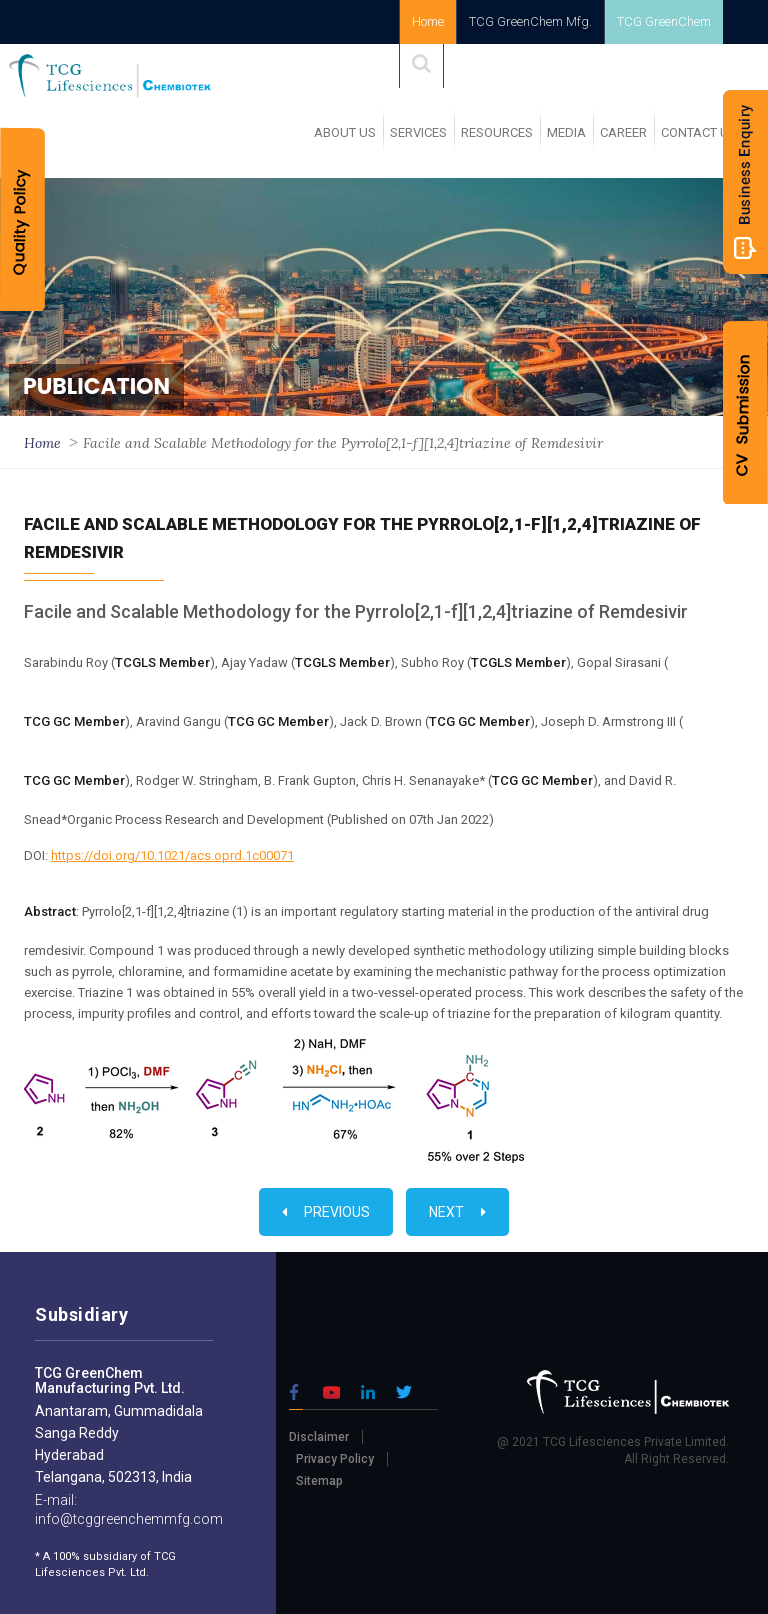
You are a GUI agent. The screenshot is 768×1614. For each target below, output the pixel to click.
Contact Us (699, 132)
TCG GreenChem (664, 21)
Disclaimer (319, 1437)
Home (428, 21)
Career (623, 132)
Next (457, 1212)
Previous (326, 1212)
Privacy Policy (335, 1459)
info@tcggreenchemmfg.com (129, 1519)
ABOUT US (345, 132)
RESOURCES (497, 132)
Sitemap (319, 1481)
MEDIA (566, 132)
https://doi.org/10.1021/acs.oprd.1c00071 (172, 855)
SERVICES (418, 132)
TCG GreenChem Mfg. (530, 21)
